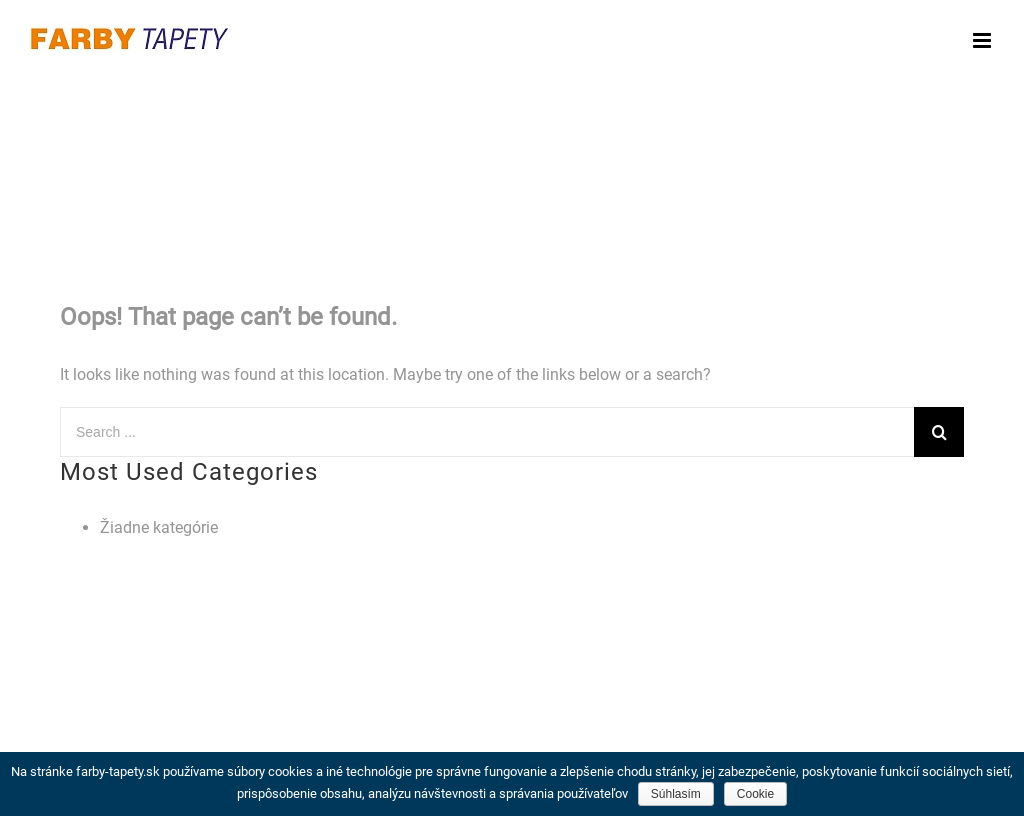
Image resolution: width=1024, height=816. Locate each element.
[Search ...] (487, 432)
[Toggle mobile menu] (983, 40)
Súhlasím (676, 794)
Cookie (755, 794)
